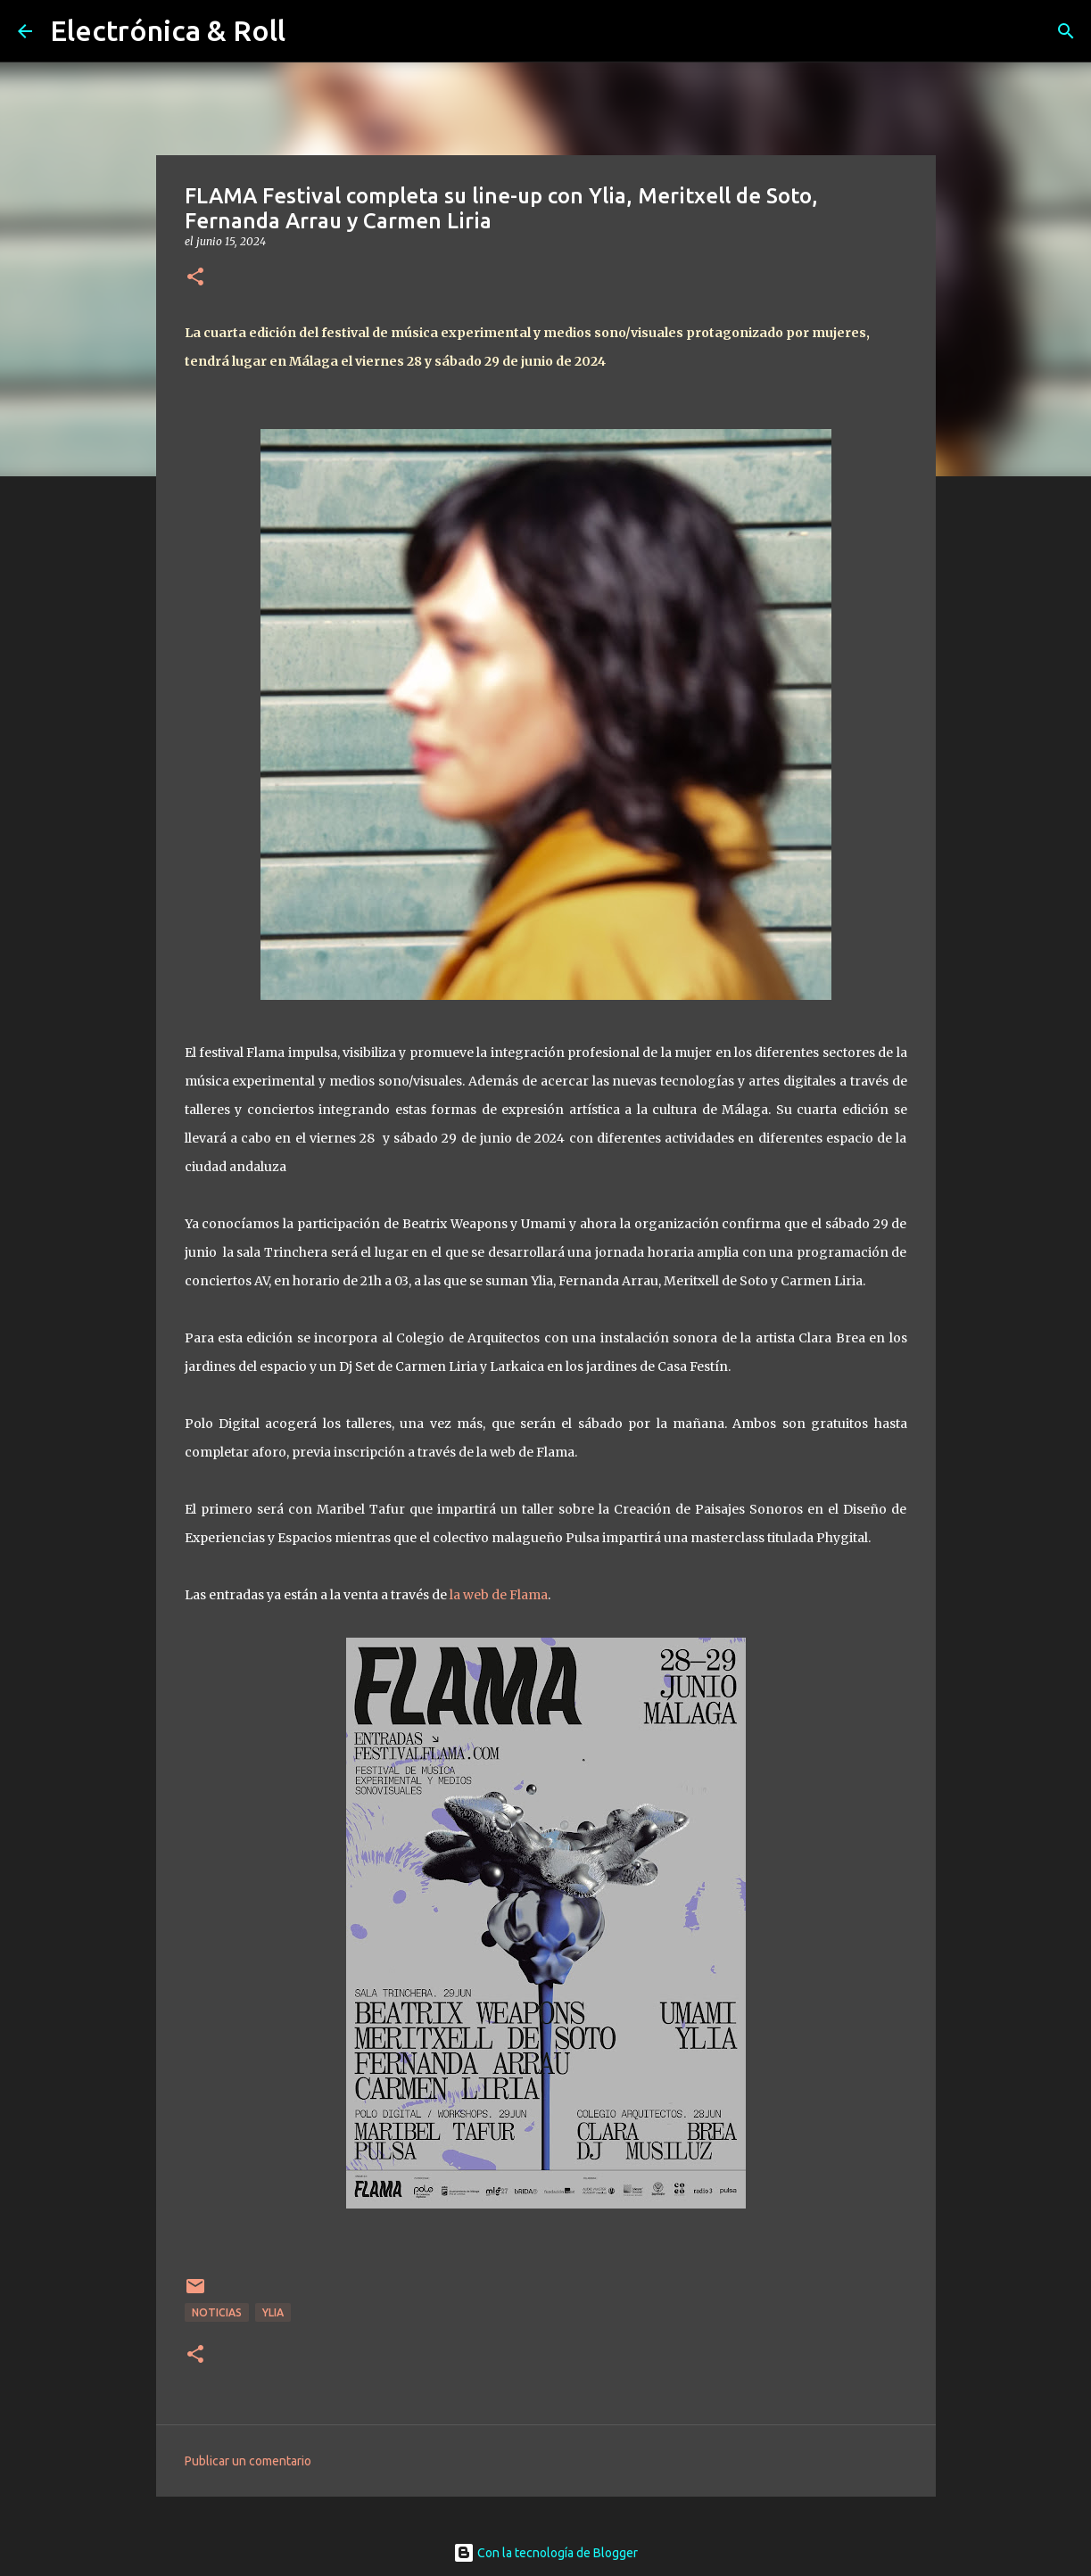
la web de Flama (499, 1595)
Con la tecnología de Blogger (545, 2553)
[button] (195, 278)
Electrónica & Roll (167, 30)
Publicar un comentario (248, 2461)
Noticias (217, 2312)
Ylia (273, 2312)
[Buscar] (1066, 31)
